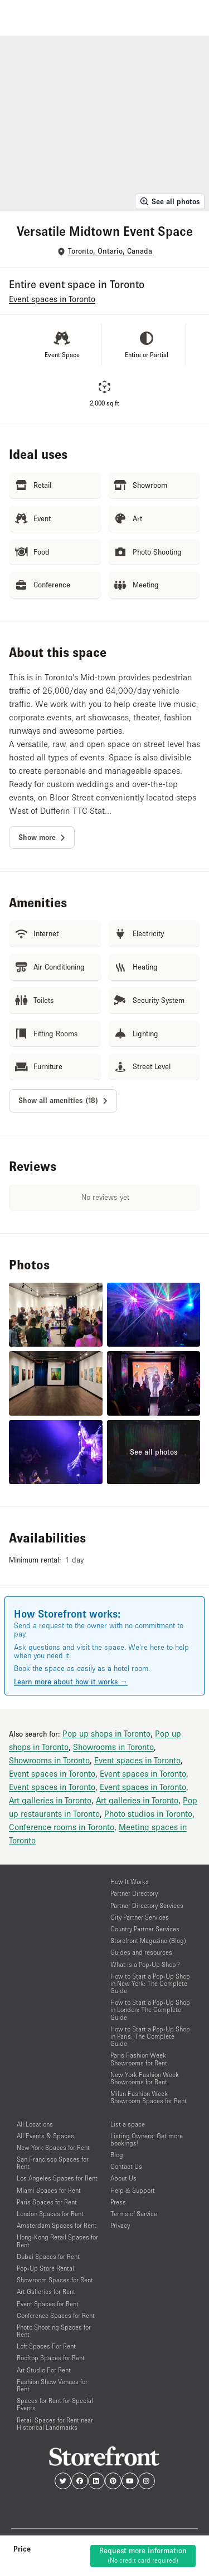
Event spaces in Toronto (137, 1760)
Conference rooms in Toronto (61, 1827)
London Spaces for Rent (50, 2213)
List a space (127, 2124)
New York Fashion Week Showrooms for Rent (144, 2078)
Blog (116, 2154)
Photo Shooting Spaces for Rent (54, 2330)
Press (118, 2202)
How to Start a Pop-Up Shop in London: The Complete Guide (150, 2009)
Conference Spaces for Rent (56, 2315)
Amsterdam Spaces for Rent (56, 2225)
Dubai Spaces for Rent (48, 2256)
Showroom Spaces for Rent (55, 2279)
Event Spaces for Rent (48, 2303)
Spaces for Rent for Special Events (55, 2404)
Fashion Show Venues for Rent (52, 2385)
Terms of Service (133, 2213)
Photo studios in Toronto (148, 1813)
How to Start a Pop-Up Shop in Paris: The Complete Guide (150, 2036)
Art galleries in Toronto (50, 1800)
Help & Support (132, 2190)
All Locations (35, 2124)
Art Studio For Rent (44, 2370)
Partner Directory (134, 1893)
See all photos (169, 201)
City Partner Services (139, 1917)
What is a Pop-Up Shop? (145, 1964)
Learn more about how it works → (71, 1681)
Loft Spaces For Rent (46, 2346)
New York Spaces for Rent (53, 2147)
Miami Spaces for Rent (49, 2190)
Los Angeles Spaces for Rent (57, 2178)
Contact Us (126, 2166)
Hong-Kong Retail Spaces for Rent (57, 2240)
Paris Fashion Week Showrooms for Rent (138, 2058)
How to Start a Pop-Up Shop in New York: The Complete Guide (150, 1983)
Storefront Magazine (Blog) (148, 1940)
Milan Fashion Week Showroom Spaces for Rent (148, 2097)
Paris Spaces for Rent (47, 2202)
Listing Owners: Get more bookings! (146, 2139)
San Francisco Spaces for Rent (53, 2162)
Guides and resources (141, 1952)
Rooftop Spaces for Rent (51, 2357)
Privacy (120, 2225)
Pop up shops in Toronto (106, 1733)
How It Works (129, 1881)
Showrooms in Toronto (113, 1747)
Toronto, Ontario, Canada (110, 251)
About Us (123, 2178)
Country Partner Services (144, 1928)
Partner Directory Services (146, 1905)
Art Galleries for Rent (46, 2291)
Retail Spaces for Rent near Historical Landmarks (55, 2423)
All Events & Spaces (45, 2135)
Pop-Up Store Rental (45, 2268)
